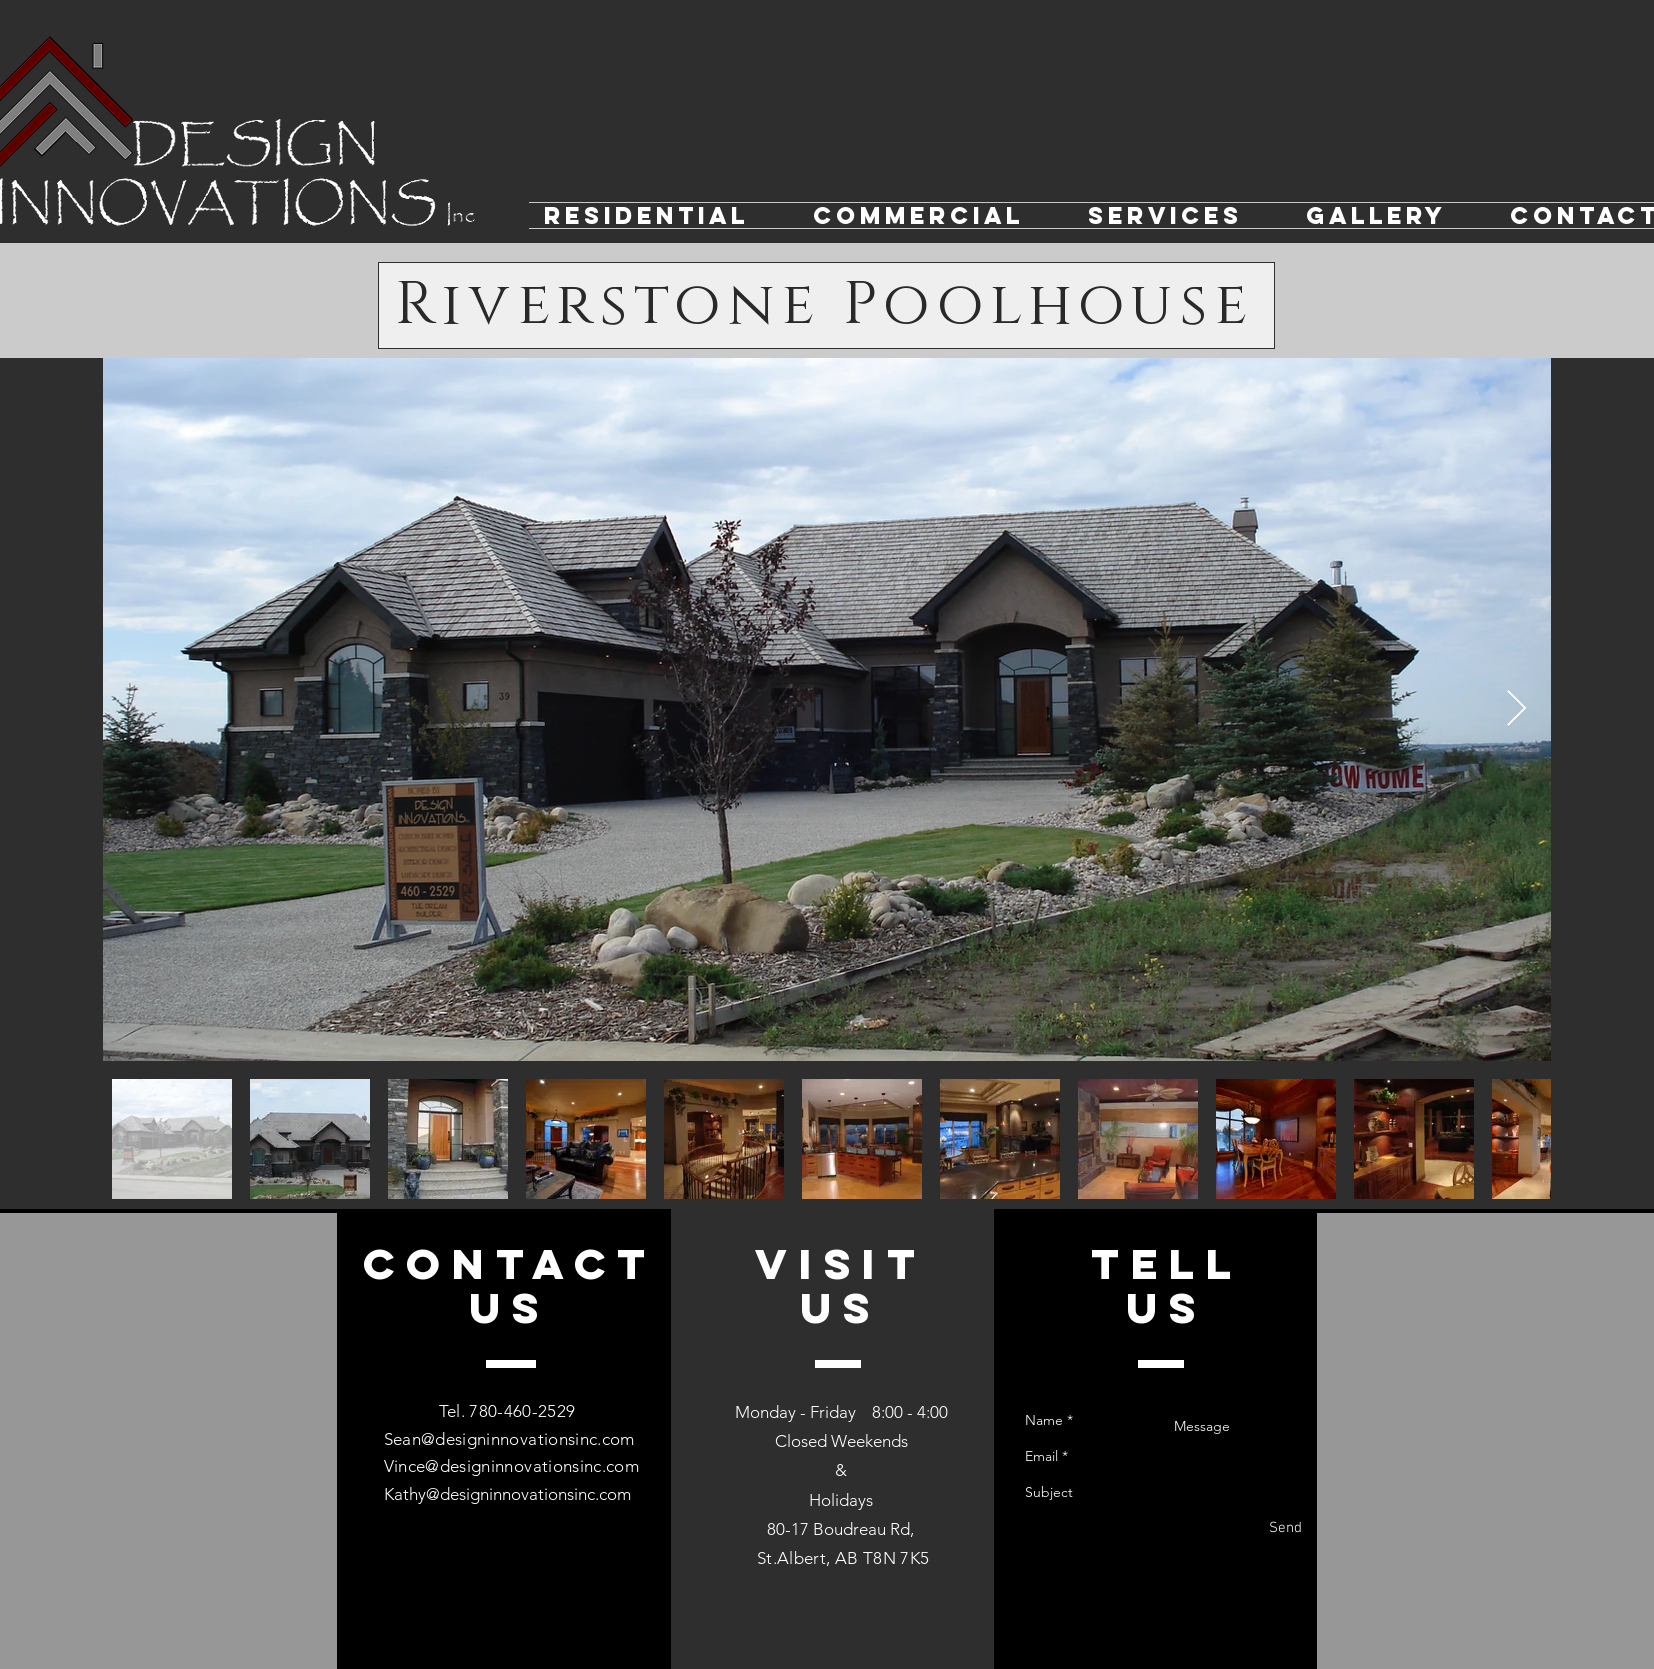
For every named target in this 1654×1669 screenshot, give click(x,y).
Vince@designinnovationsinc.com (511, 1466)
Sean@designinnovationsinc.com (509, 1439)
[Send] (1285, 1528)
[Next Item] (1516, 709)
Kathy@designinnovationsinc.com (507, 1494)
